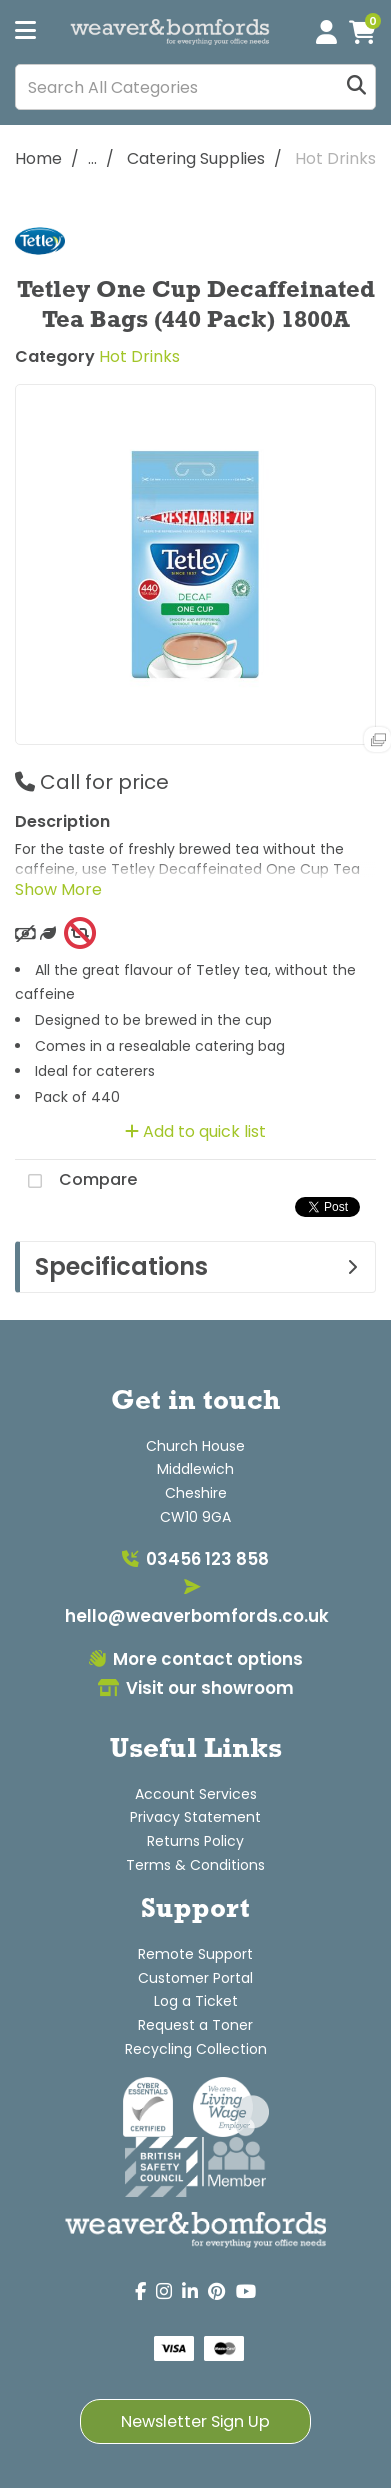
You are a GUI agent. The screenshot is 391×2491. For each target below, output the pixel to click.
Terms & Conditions (195, 1865)
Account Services (196, 1794)
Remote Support (195, 1954)
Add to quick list (195, 1131)
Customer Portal (195, 1978)
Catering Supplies (196, 158)
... (92, 158)
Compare (76, 1181)
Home (38, 158)
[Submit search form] (356, 87)
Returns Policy (195, 1841)
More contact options (196, 1659)
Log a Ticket (196, 2001)
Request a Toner (195, 2025)
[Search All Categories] (195, 87)
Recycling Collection (196, 2049)
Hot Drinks (335, 158)
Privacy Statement (195, 1817)
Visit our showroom (196, 1688)
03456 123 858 (195, 1559)
